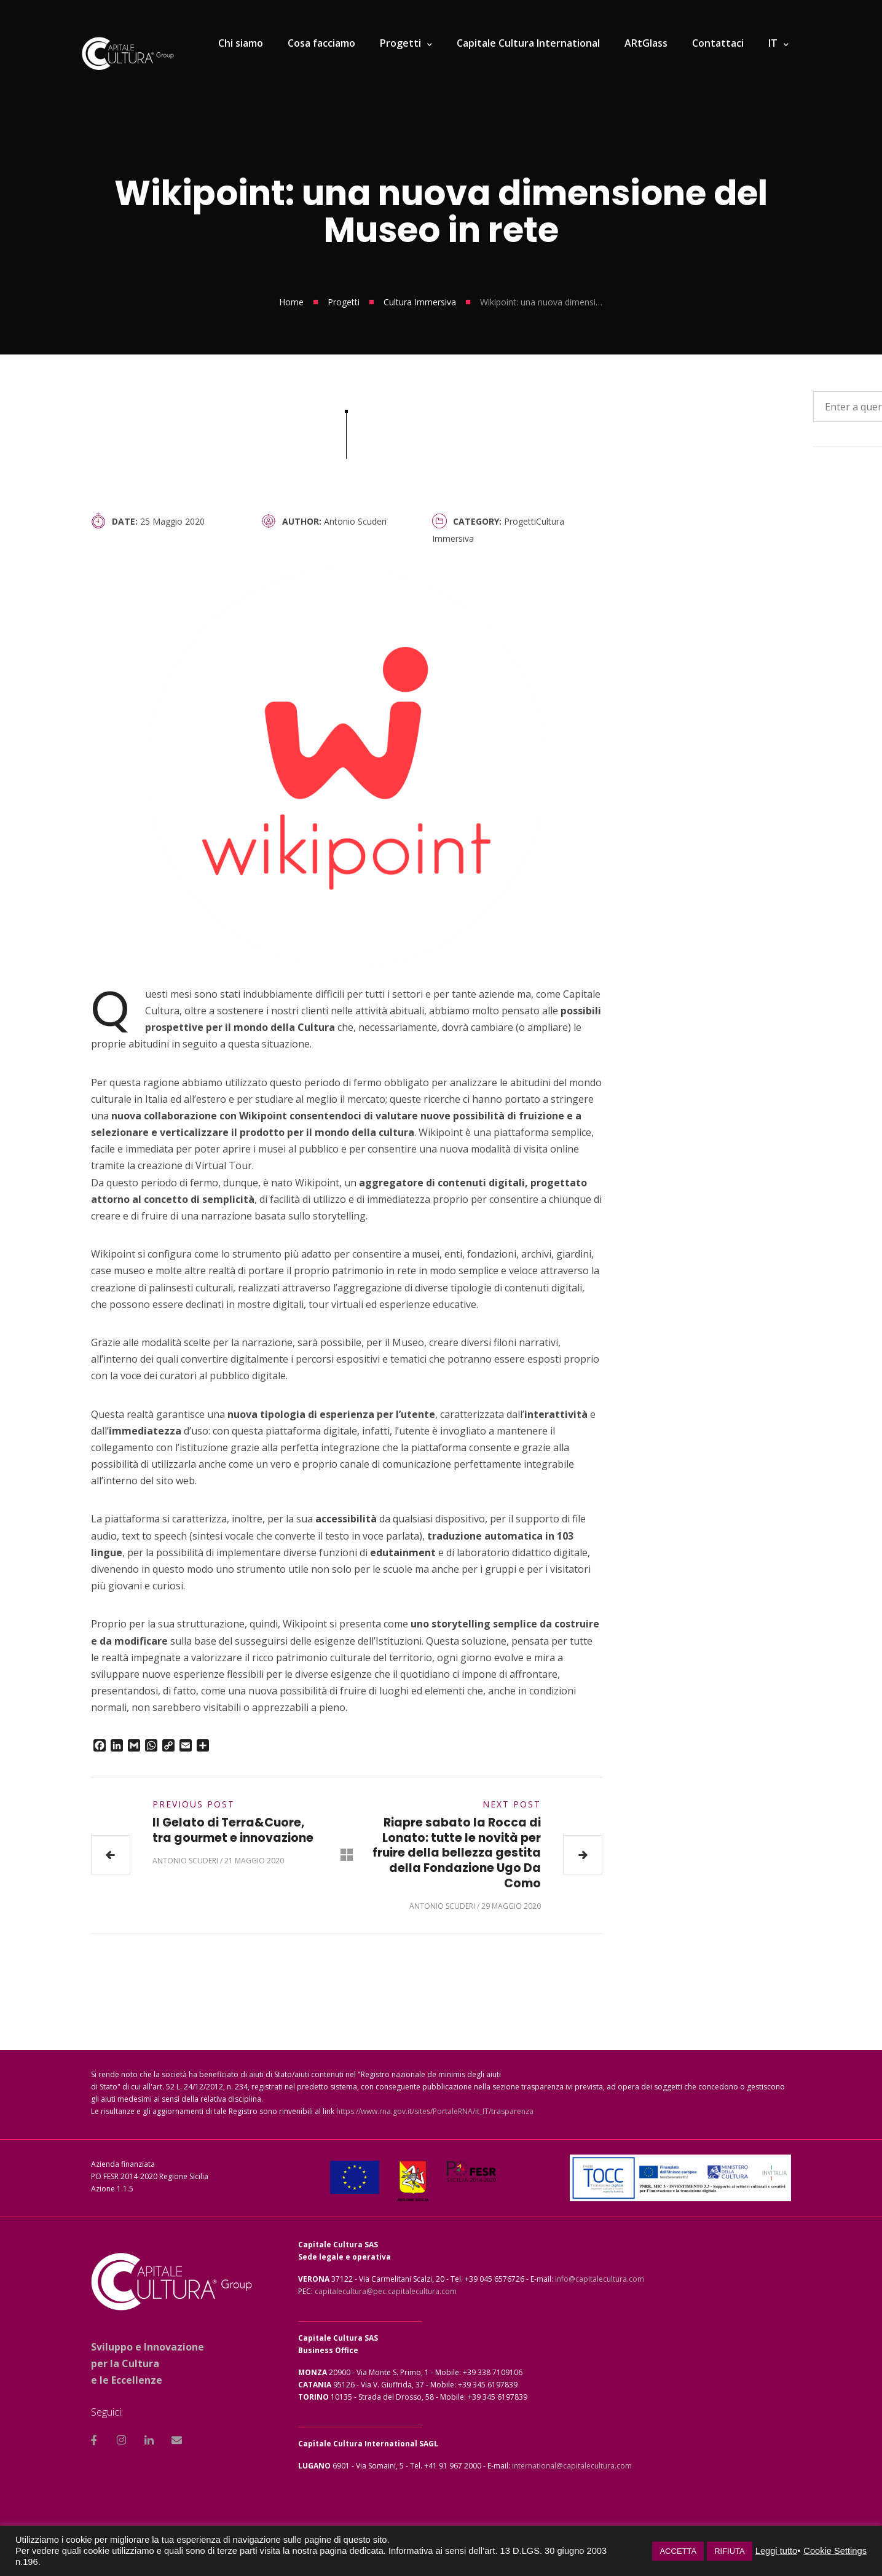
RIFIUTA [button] (729, 2551)
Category (476, 521)
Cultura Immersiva (420, 302)
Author (300, 521)
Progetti (344, 302)
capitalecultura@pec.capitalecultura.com (386, 2291)
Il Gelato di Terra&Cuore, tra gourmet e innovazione (232, 1830)
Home (291, 302)
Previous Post (193, 1804)
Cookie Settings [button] (835, 2551)
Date (123, 521)
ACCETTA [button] (678, 2551)
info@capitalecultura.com (599, 2279)
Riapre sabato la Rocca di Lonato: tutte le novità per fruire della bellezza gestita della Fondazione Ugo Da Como (456, 1853)
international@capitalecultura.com (572, 2466)
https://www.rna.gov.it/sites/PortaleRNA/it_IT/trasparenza (435, 2111)
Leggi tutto (776, 2551)
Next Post (511, 1804)
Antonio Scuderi (355, 521)
